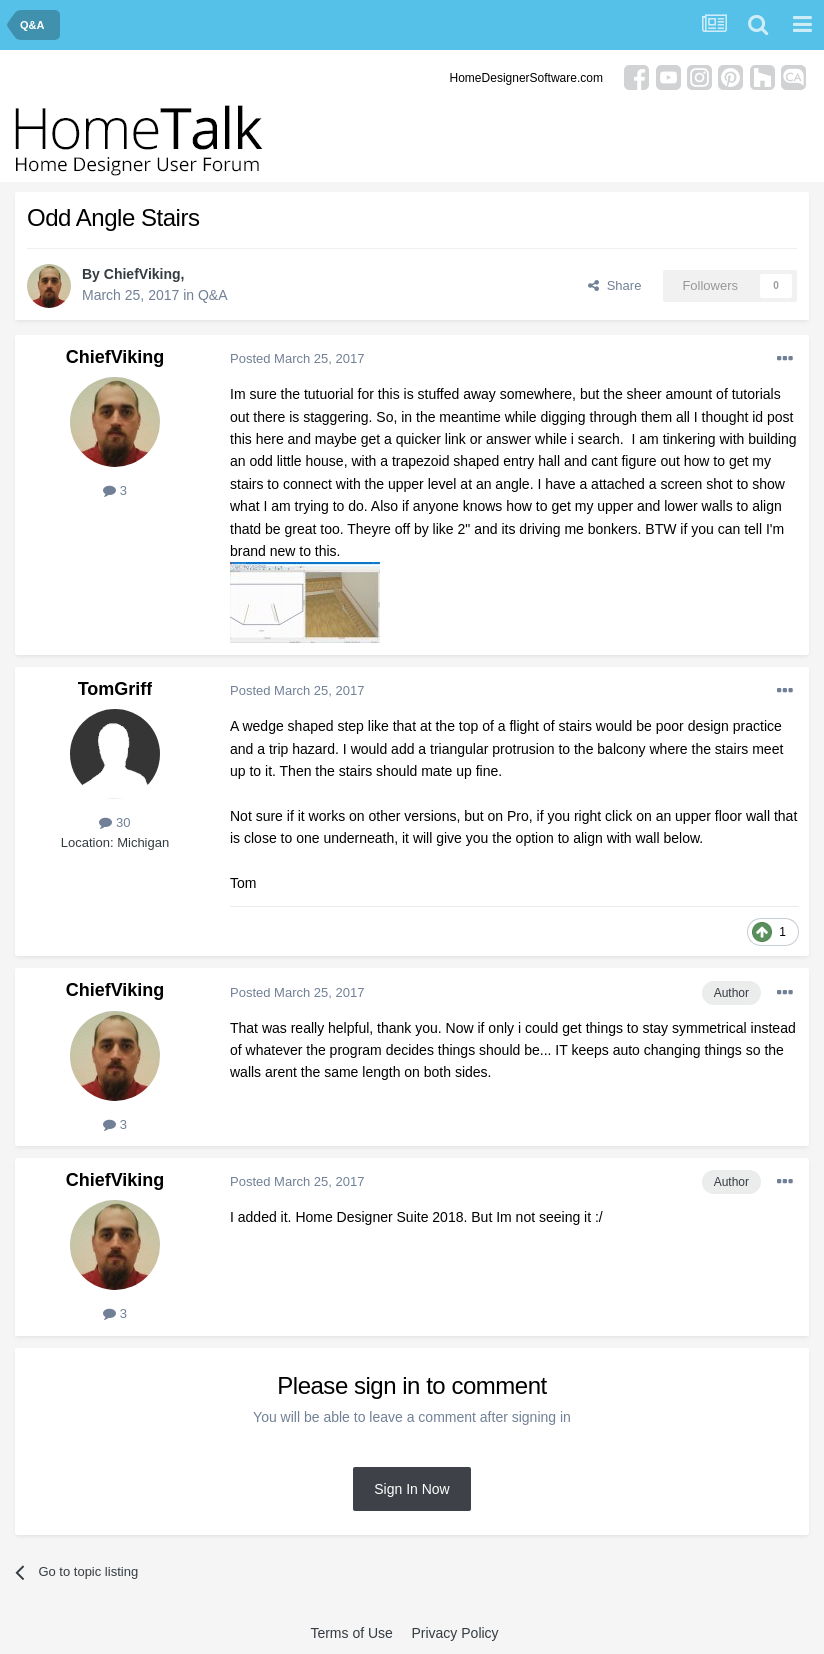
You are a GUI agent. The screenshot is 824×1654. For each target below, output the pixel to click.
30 (114, 822)
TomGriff (115, 689)
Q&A (213, 295)
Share (614, 285)
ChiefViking (142, 274)
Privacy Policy (454, 1633)
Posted (297, 358)
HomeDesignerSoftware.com (526, 78)
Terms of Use (351, 1633)
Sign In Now (411, 1489)
